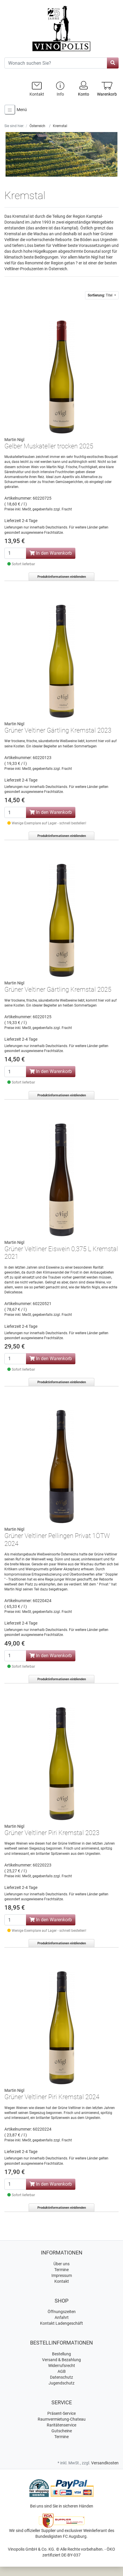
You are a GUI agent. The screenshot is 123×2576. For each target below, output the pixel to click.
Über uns (61, 2263)
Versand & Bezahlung (61, 2359)
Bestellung (61, 2354)
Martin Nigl (14, 439)
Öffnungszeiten (62, 2311)
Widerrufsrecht (61, 2365)
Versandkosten (105, 2463)
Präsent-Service (61, 2413)
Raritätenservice (61, 2425)
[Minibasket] (107, 88)
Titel (100, 295)
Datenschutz (61, 2377)
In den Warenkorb (51, 553)
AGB (62, 2371)
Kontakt (61, 2281)
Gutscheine (61, 2431)
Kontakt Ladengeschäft (61, 2323)
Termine (61, 2269)
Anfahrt (62, 2317)
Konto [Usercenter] (83, 88)
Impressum (61, 2275)
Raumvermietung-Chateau (62, 2419)
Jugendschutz (61, 2383)
